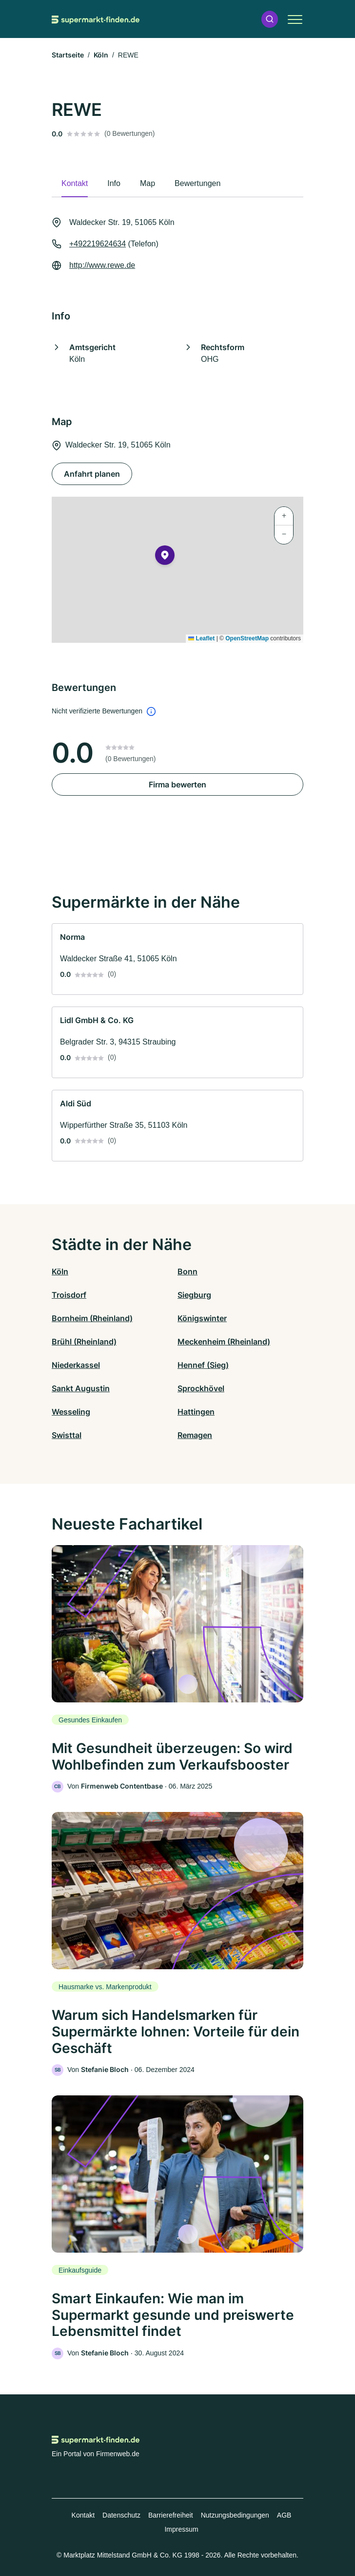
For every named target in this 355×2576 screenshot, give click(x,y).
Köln (101, 55)
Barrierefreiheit (170, 2515)
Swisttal (66, 1435)
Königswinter (202, 1318)
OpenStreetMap (247, 638)
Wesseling (71, 1412)
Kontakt (83, 2515)
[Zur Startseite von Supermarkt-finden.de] (95, 19)
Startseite (68, 55)
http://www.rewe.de (102, 265)
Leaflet (201, 638)
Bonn (187, 1271)
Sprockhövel (201, 1388)
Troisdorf (69, 1295)
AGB (284, 2515)
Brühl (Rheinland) (84, 1341)
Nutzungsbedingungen (235, 2515)
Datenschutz (121, 2515)
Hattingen (196, 1412)
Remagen (195, 1435)
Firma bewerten (177, 784)
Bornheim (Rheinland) (92, 1318)
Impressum (181, 2529)
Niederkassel (76, 1365)
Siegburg (194, 1295)
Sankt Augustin (81, 1388)
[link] (177, 959)
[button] (269, 19)
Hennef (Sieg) (203, 1365)
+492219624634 (97, 244)
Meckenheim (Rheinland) (224, 1341)
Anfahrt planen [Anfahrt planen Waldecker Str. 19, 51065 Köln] (92, 474)
